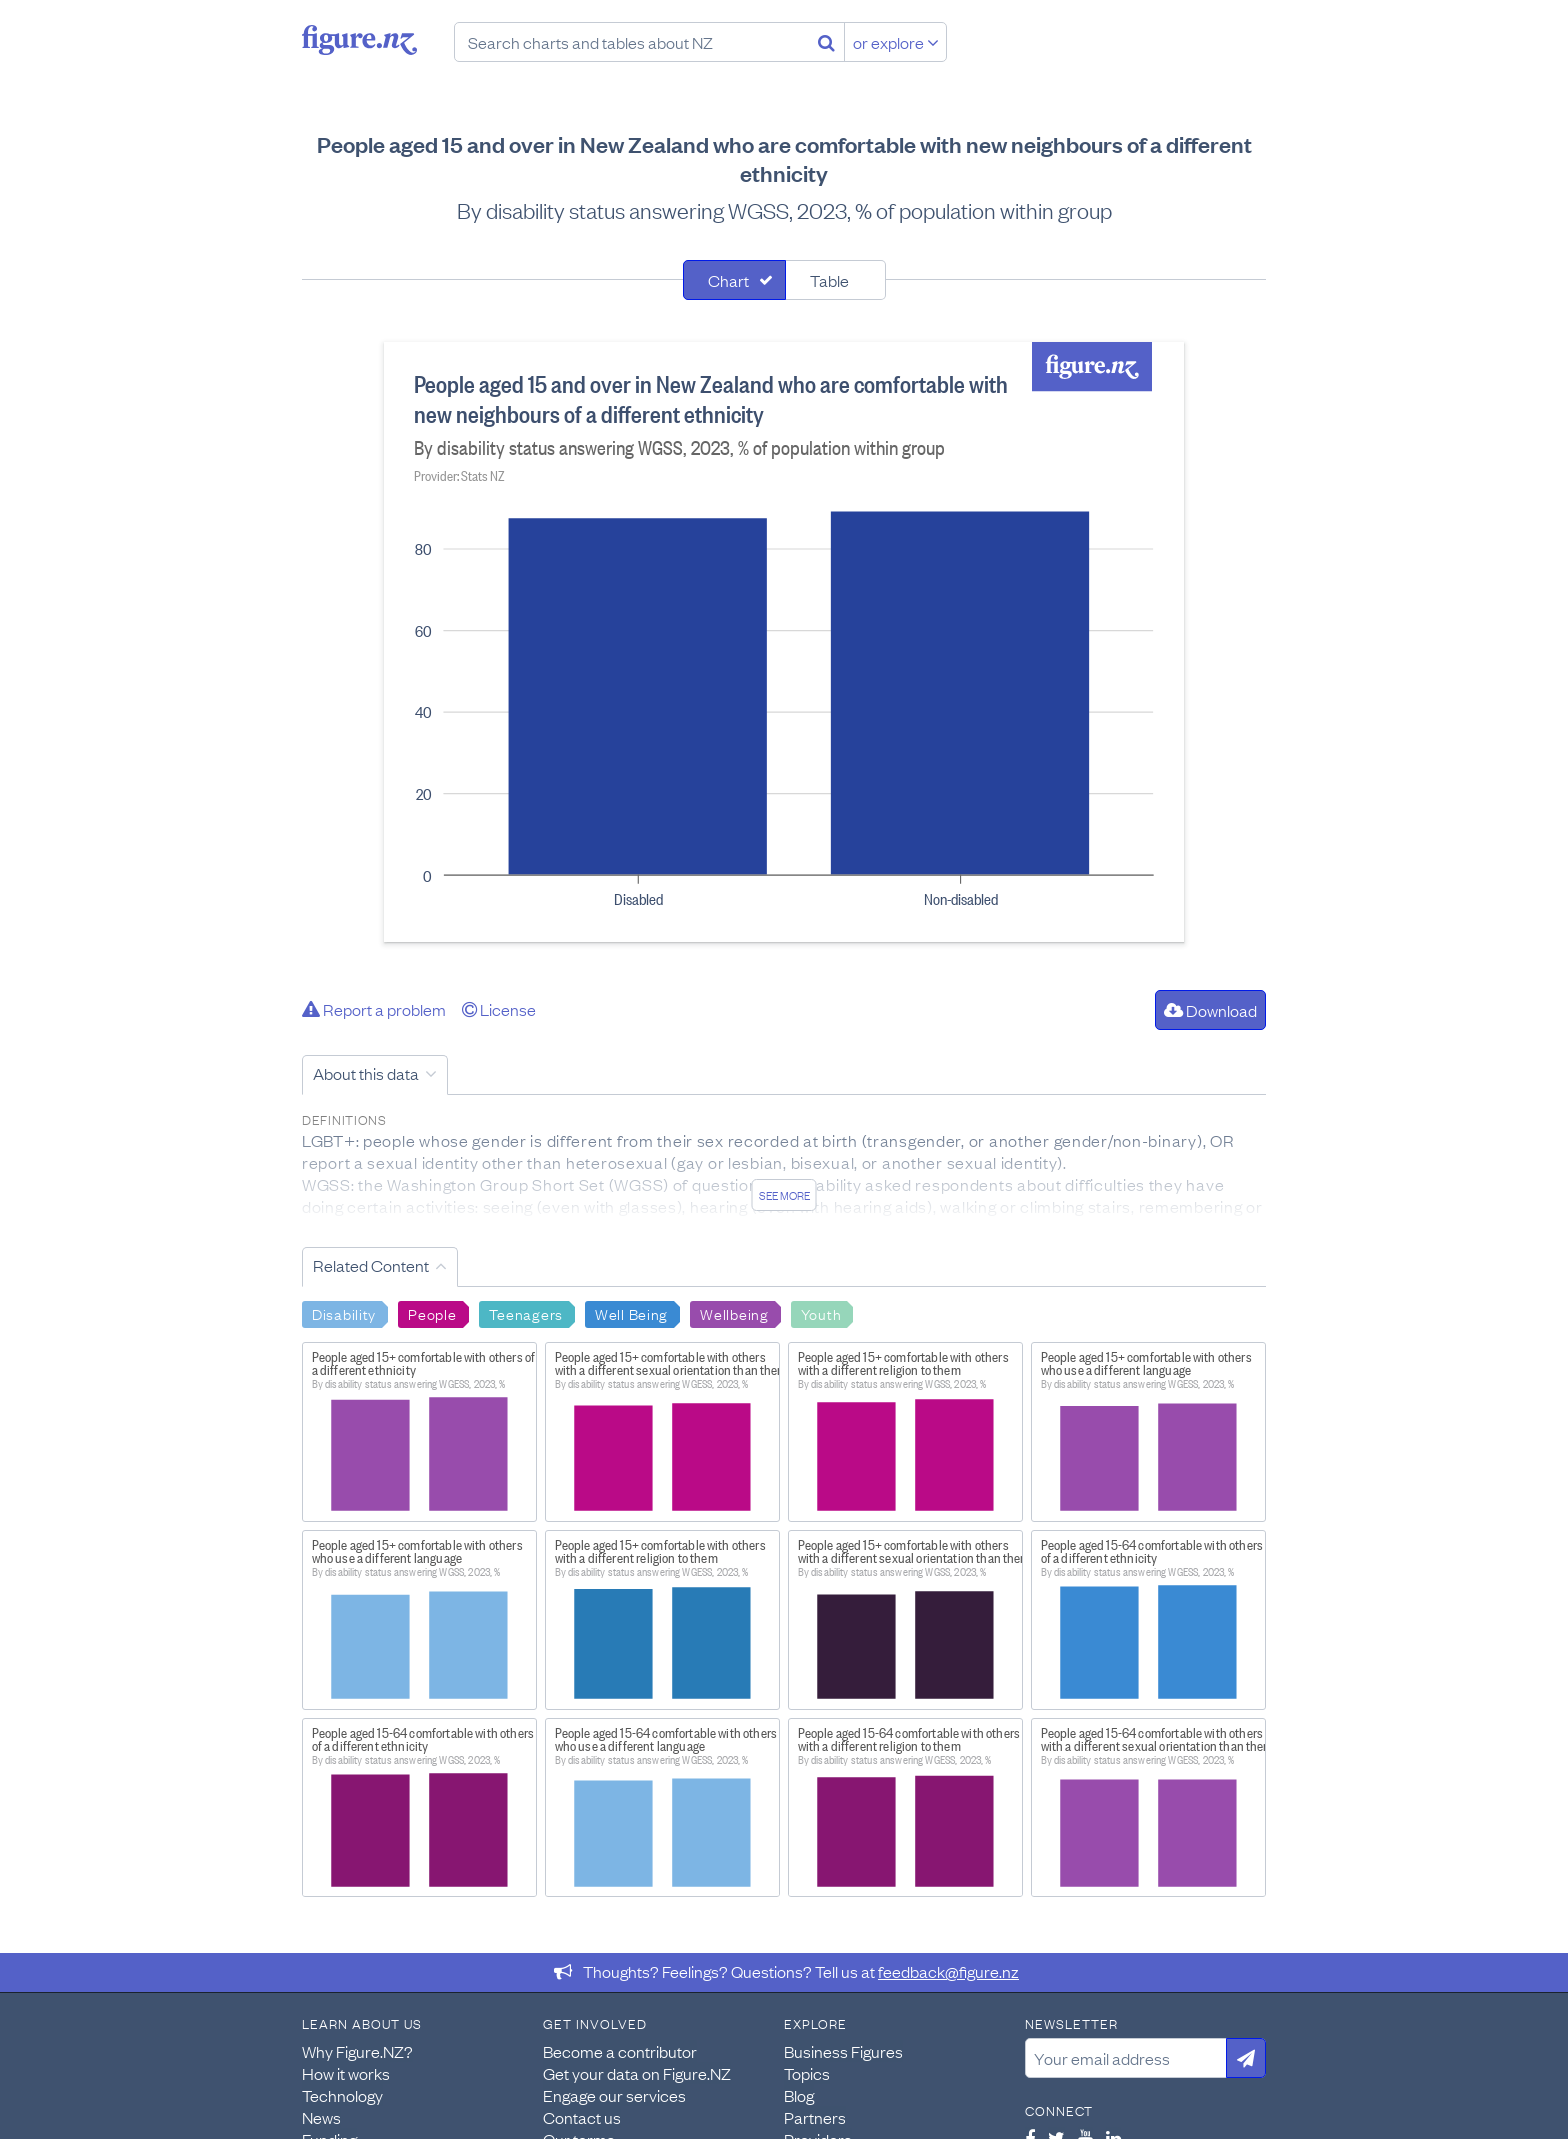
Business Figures (843, 2051)
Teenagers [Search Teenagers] (526, 1313)
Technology (342, 2095)
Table (829, 280)
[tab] (734, 280)
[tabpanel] (784, 642)
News (321, 2117)
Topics (807, 2073)
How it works (346, 2073)
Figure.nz (359, 40)
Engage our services (614, 2095)
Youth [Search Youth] (821, 1313)
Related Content (371, 1265)
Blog (799, 2095)
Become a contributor (620, 2051)
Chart (728, 280)
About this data (366, 1073)
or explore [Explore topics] (896, 42)
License (499, 1009)
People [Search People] (432, 1313)
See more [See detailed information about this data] (784, 1195)
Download (1210, 1010)
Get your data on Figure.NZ (637, 2073)
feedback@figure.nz (948, 1971)
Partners (815, 2117)
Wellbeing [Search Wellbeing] (734, 1313)
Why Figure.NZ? (357, 2051)
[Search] (826, 42)
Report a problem (374, 1009)
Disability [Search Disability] (344, 1313)
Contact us (582, 2117)
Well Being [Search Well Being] (631, 1313)
